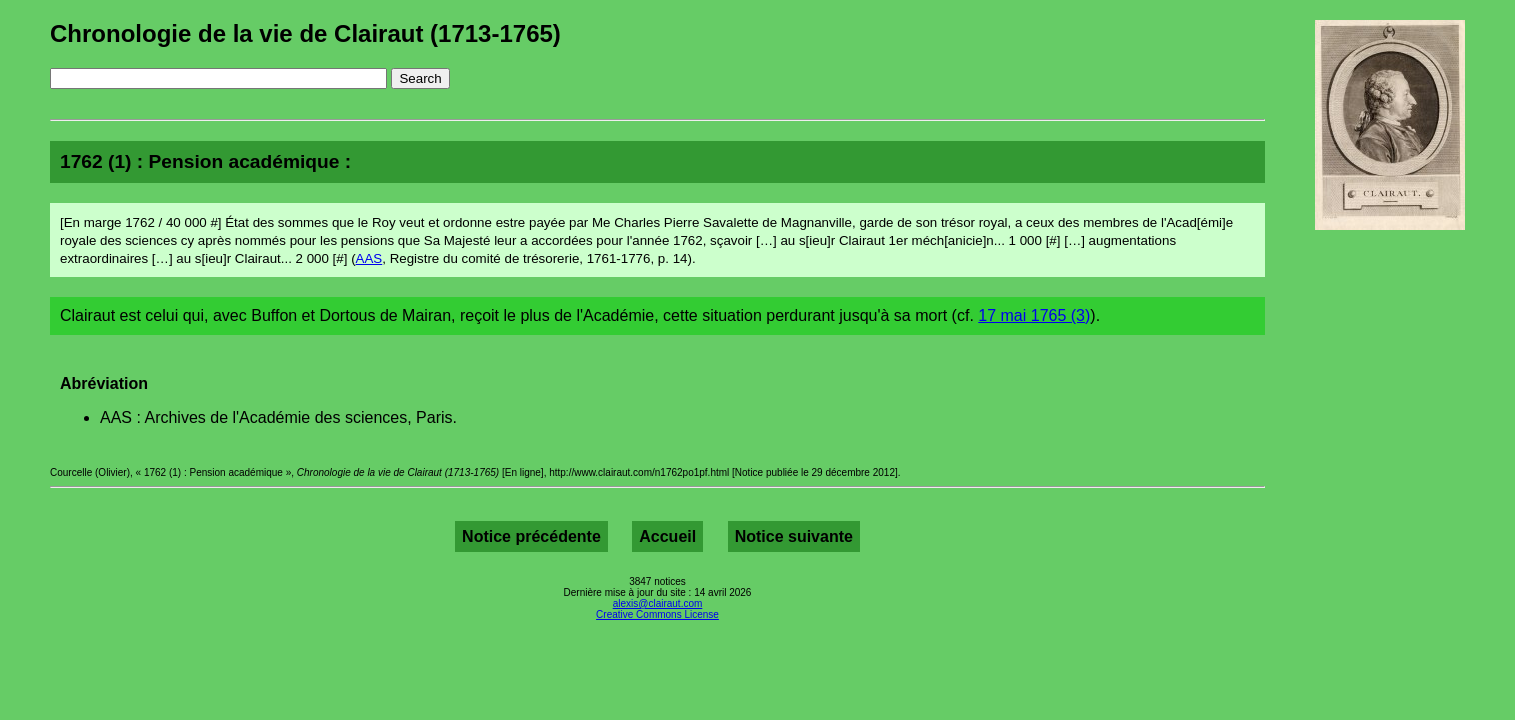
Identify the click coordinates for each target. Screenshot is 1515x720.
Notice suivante (794, 536)
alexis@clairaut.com (658, 603)
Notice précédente (531, 536)
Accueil (667, 536)
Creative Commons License (657, 614)
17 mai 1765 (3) (1034, 315)
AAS (369, 258)
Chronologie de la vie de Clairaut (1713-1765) (305, 33)
